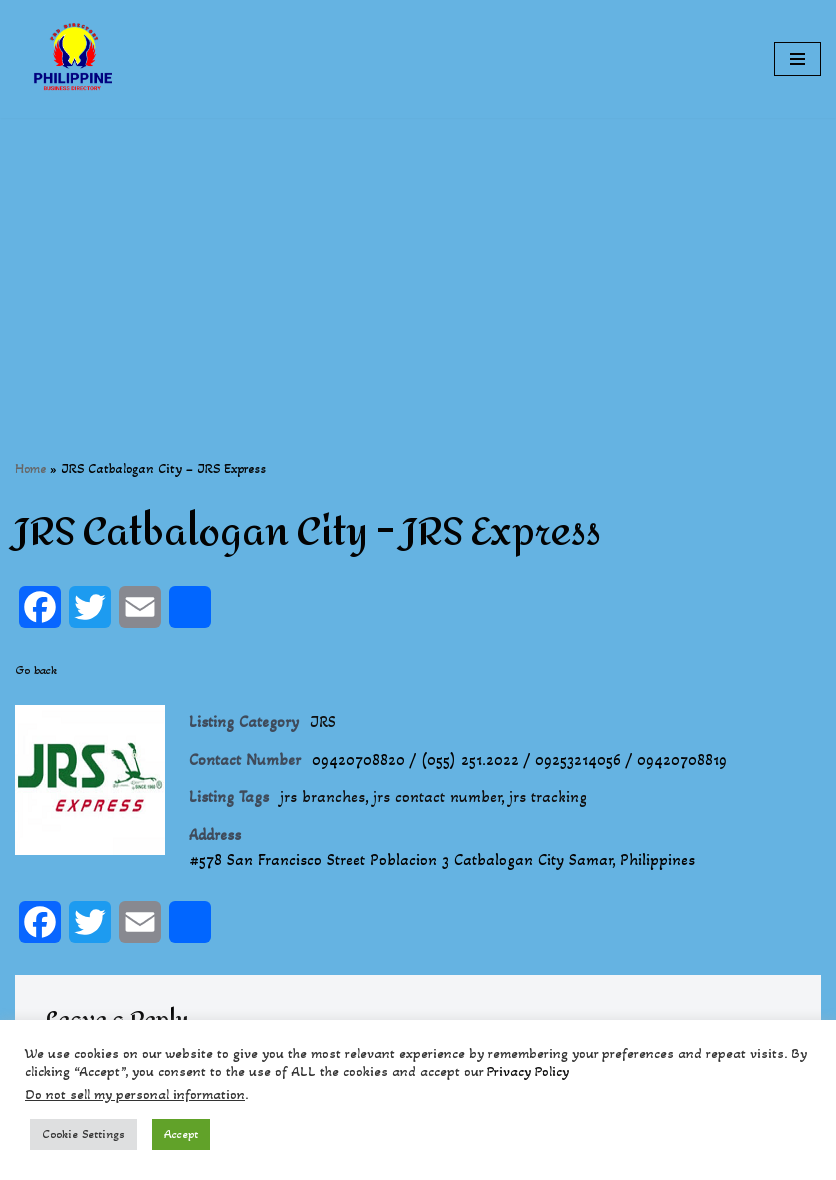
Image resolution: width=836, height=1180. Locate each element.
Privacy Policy (528, 1071)
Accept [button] (181, 1134)
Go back (36, 670)
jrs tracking (548, 796)
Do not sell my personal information (135, 1094)
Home (30, 468)
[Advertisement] (418, 258)
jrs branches (322, 796)
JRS (323, 721)
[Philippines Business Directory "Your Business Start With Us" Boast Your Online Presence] (75, 59)
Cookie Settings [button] (83, 1134)
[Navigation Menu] (797, 59)
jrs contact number (437, 796)
